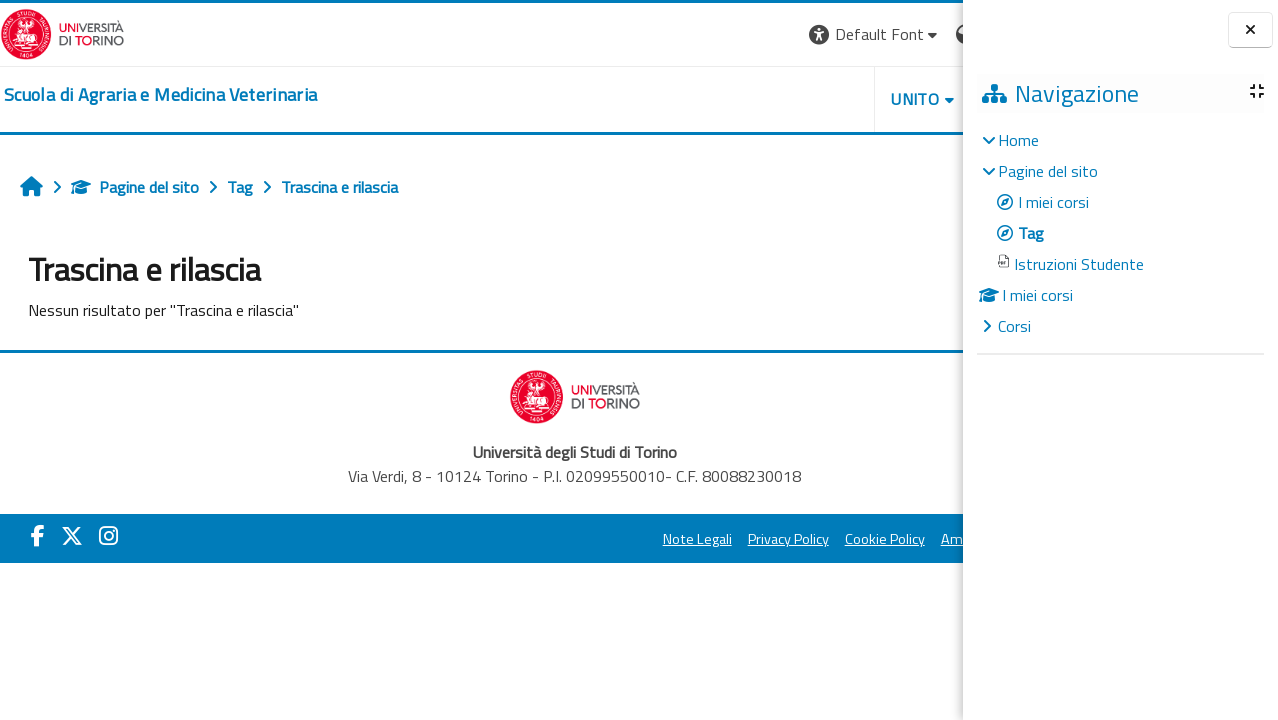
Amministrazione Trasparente (847, 539)
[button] (688, 34)
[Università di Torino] (62, 32)
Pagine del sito (135, 187)
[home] (160, 95)
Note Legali (510, 539)
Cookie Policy (698, 539)
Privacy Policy (601, 539)
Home (1018, 140)
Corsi (1014, 326)
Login (928, 34)
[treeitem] (1120, 233)
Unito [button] (729, 99)
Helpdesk (842, 99)
